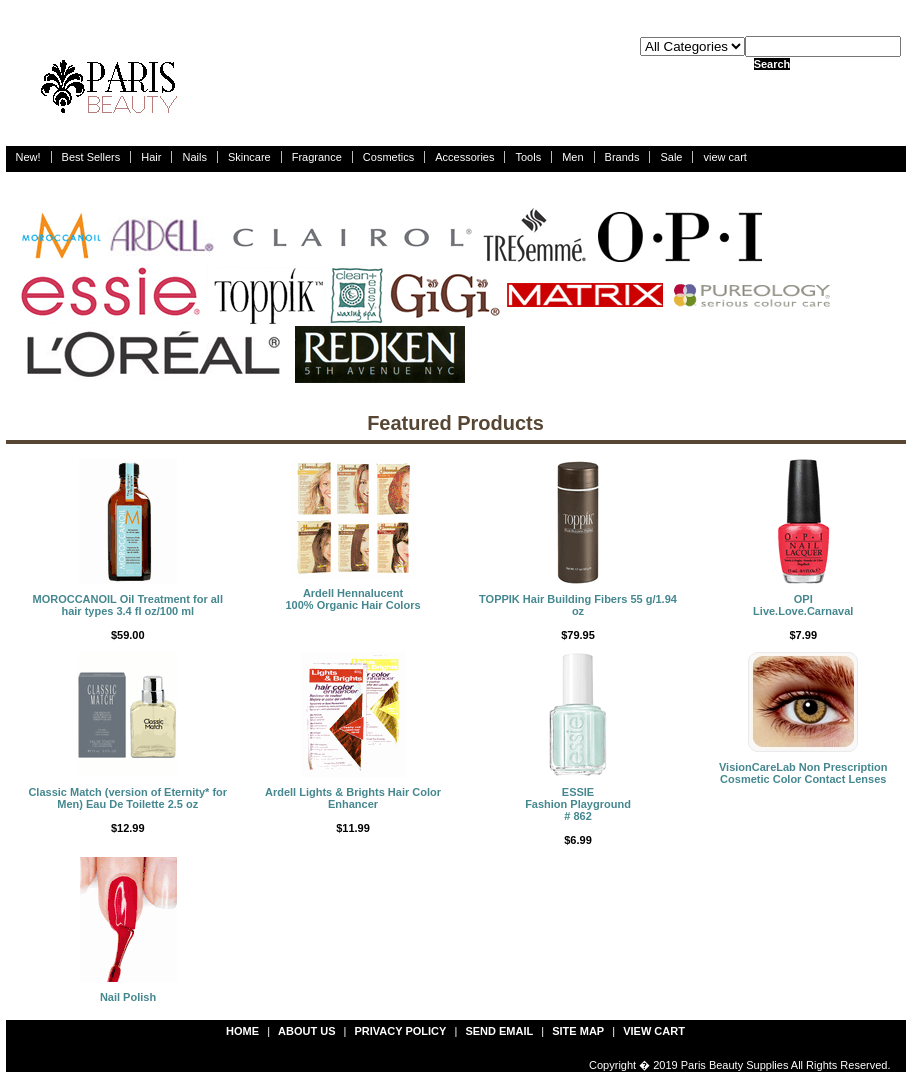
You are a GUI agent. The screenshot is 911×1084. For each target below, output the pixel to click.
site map (578, 1031)
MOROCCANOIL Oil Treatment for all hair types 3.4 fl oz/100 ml (128, 605)
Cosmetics (388, 157)
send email (499, 1031)
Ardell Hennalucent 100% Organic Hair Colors (352, 599)
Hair (151, 157)
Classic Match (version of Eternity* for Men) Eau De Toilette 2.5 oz (127, 798)
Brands (622, 157)
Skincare (249, 157)
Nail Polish (128, 997)
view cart (724, 157)
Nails (194, 157)
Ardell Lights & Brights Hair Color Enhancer (353, 798)
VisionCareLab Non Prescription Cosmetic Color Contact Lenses (803, 773)
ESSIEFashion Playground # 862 (578, 804)
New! (28, 157)
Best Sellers (91, 157)
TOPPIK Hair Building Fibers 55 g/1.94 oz (578, 605)
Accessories (464, 157)
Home (242, 1031)
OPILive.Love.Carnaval (803, 605)
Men (572, 157)
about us (306, 1031)
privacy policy (401, 1031)
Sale (671, 157)
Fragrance (317, 157)
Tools (528, 157)
